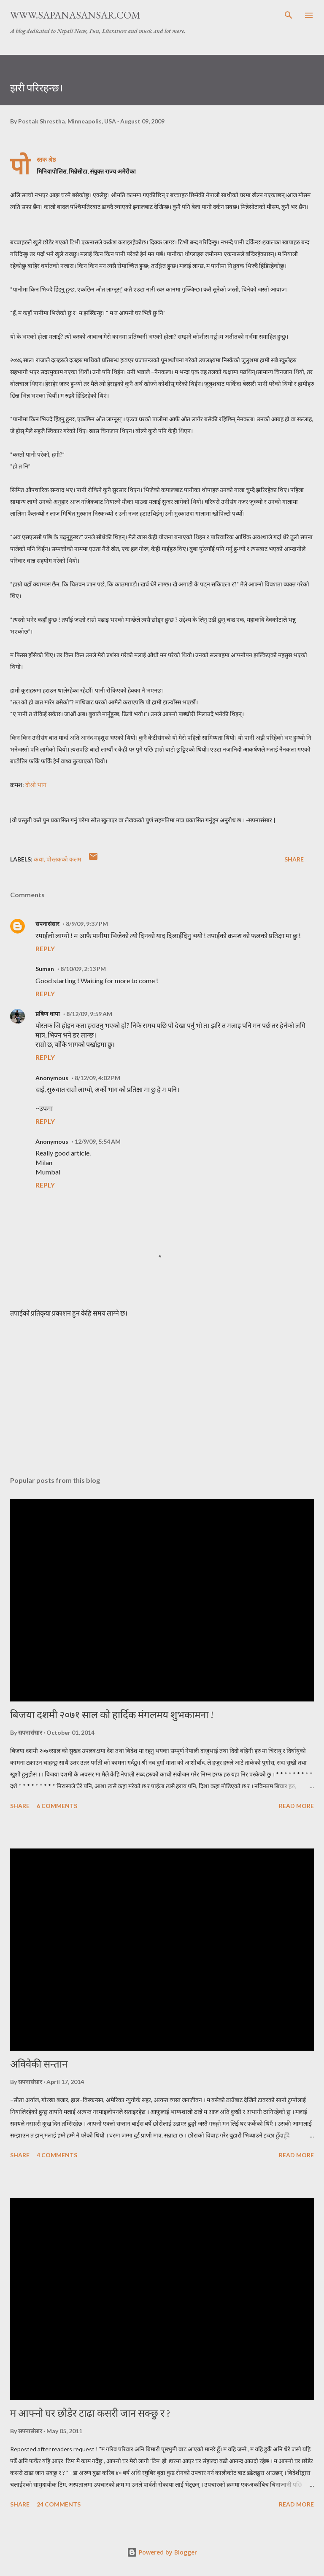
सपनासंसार (47, 923)
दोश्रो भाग (35, 784)
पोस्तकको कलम (63, 859)
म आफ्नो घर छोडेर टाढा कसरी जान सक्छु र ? (90, 2413)
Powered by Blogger (162, 2552)
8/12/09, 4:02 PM (97, 1077)
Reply (45, 948)
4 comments (57, 2155)
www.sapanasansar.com (75, 14)
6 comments (57, 1805)
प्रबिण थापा (47, 1013)
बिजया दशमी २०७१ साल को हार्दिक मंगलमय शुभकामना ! (111, 1714)
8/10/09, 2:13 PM (83, 968)
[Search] (289, 15)
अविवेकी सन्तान (39, 2063)
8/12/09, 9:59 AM (89, 1013)
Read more (296, 1805)
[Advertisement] (162, 1390)
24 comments (59, 2504)
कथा (39, 859)
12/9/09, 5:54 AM (98, 1141)
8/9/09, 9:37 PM (87, 923)
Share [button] (294, 859)
